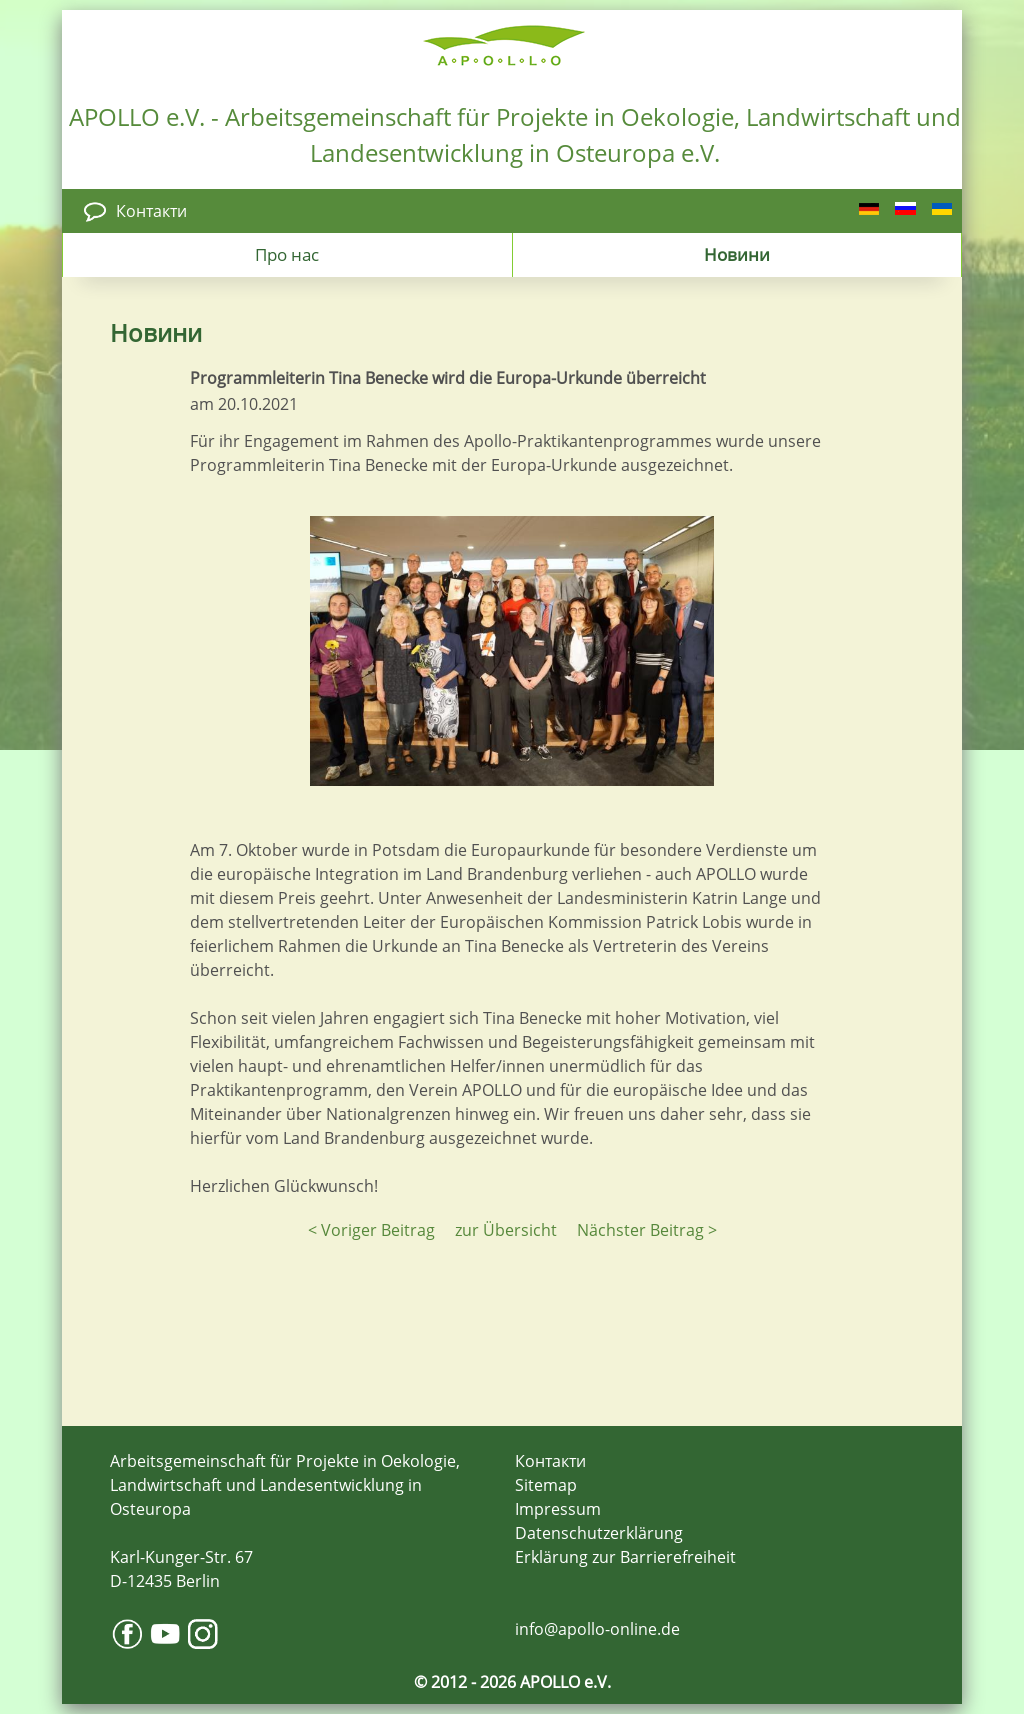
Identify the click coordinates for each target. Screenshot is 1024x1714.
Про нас (287, 254)
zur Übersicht (506, 1230)
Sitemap (546, 1485)
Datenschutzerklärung (599, 1533)
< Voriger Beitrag (371, 1230)
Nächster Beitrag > (647, 1230)
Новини (737, 254)
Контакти (151, 211)
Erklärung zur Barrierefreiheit (625, 1557)
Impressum (558, 1509)
